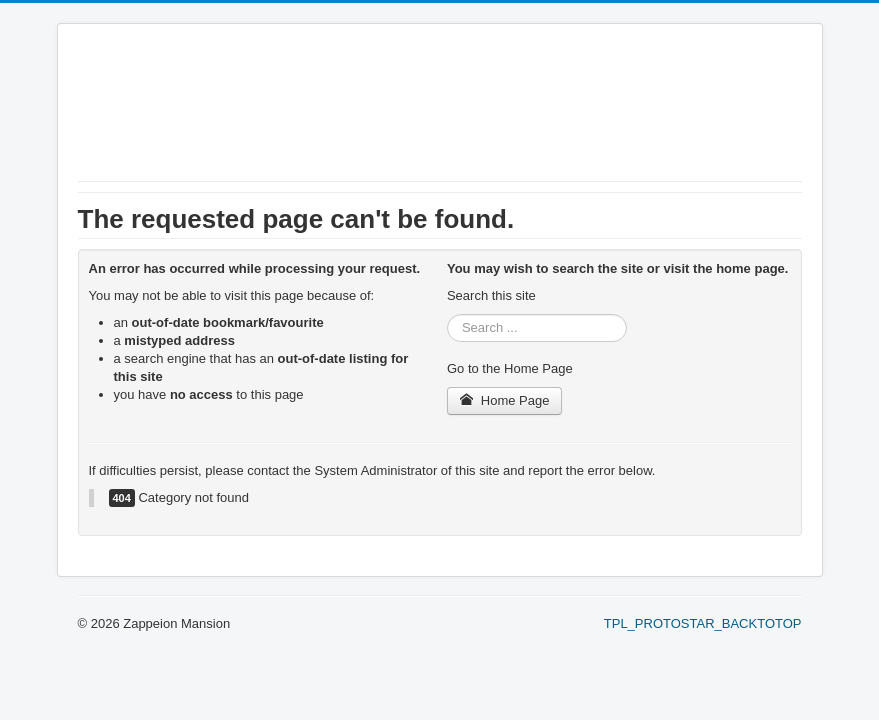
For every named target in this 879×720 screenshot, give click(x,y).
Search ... (447, 314)
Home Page (505, 400)
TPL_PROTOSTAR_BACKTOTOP (703, 623)
